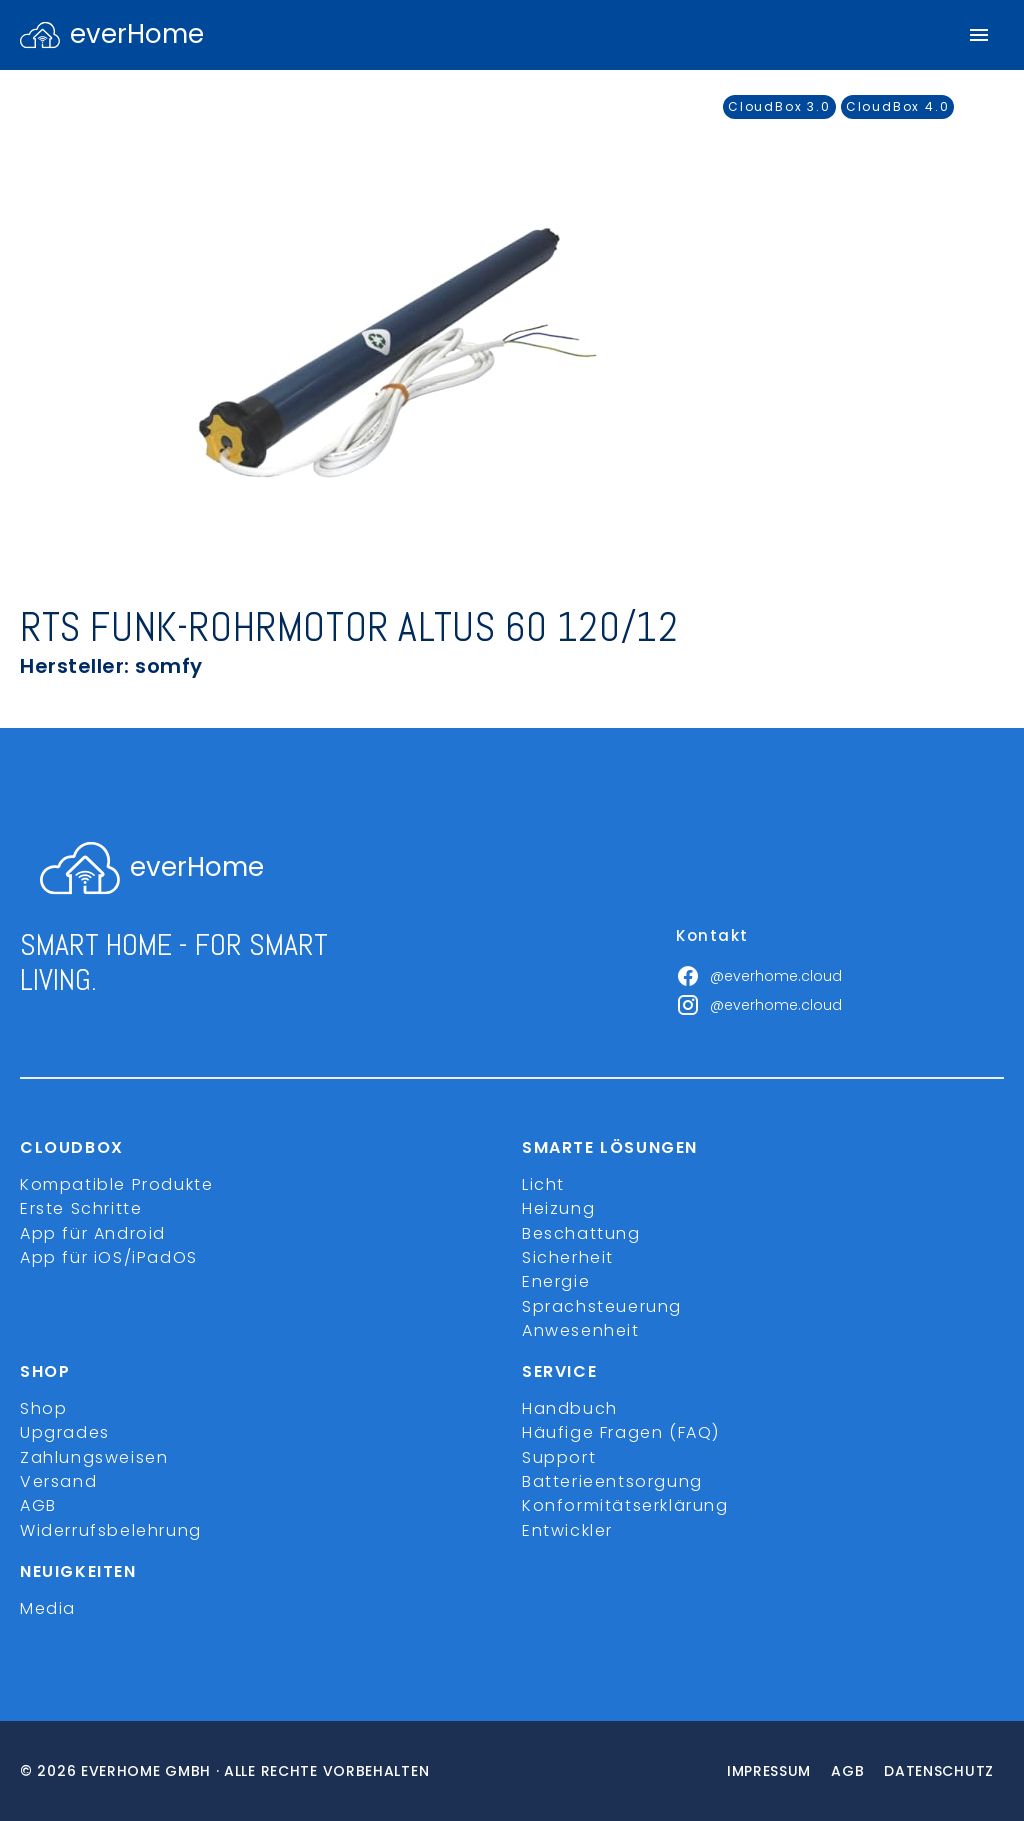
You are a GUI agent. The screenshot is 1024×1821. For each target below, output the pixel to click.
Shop (43, 1408)
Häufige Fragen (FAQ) (621, 1432)
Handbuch (570, 1408)
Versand (58, 1481)
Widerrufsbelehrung (111, 1530)
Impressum (769, 1771)
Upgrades (65, 1432)
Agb (847, 1771)
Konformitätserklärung (625, 1505)
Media (48, 1608)
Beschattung (581, 1233)
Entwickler (567, 1530)
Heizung (558, 1208)
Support (559, 1457)
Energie (556, 1281)
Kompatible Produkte (116, 1184)
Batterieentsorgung (612, 1481)
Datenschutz (939, 1771)
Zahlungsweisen (94, 1457)
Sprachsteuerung (602, 1306)
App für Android (93, 1233)
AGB (38, 1505)
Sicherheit (568, 1257)
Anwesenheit (581, 1330)
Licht (543, 1184)
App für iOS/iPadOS (109, 1257)
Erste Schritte (81, 1208)
